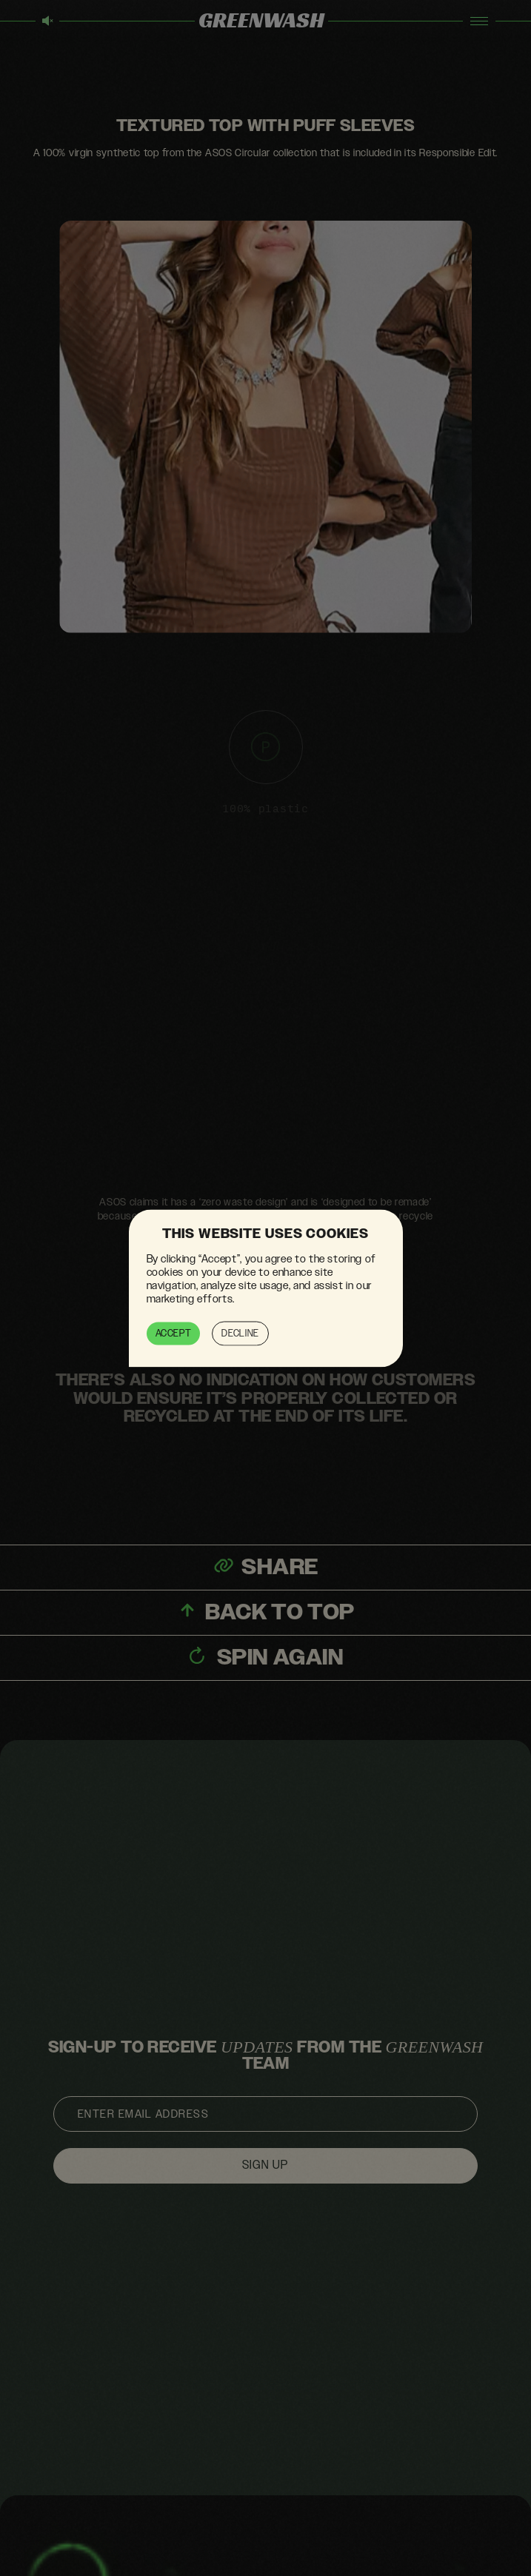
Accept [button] (174, 1332)
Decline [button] (239, 1332)
